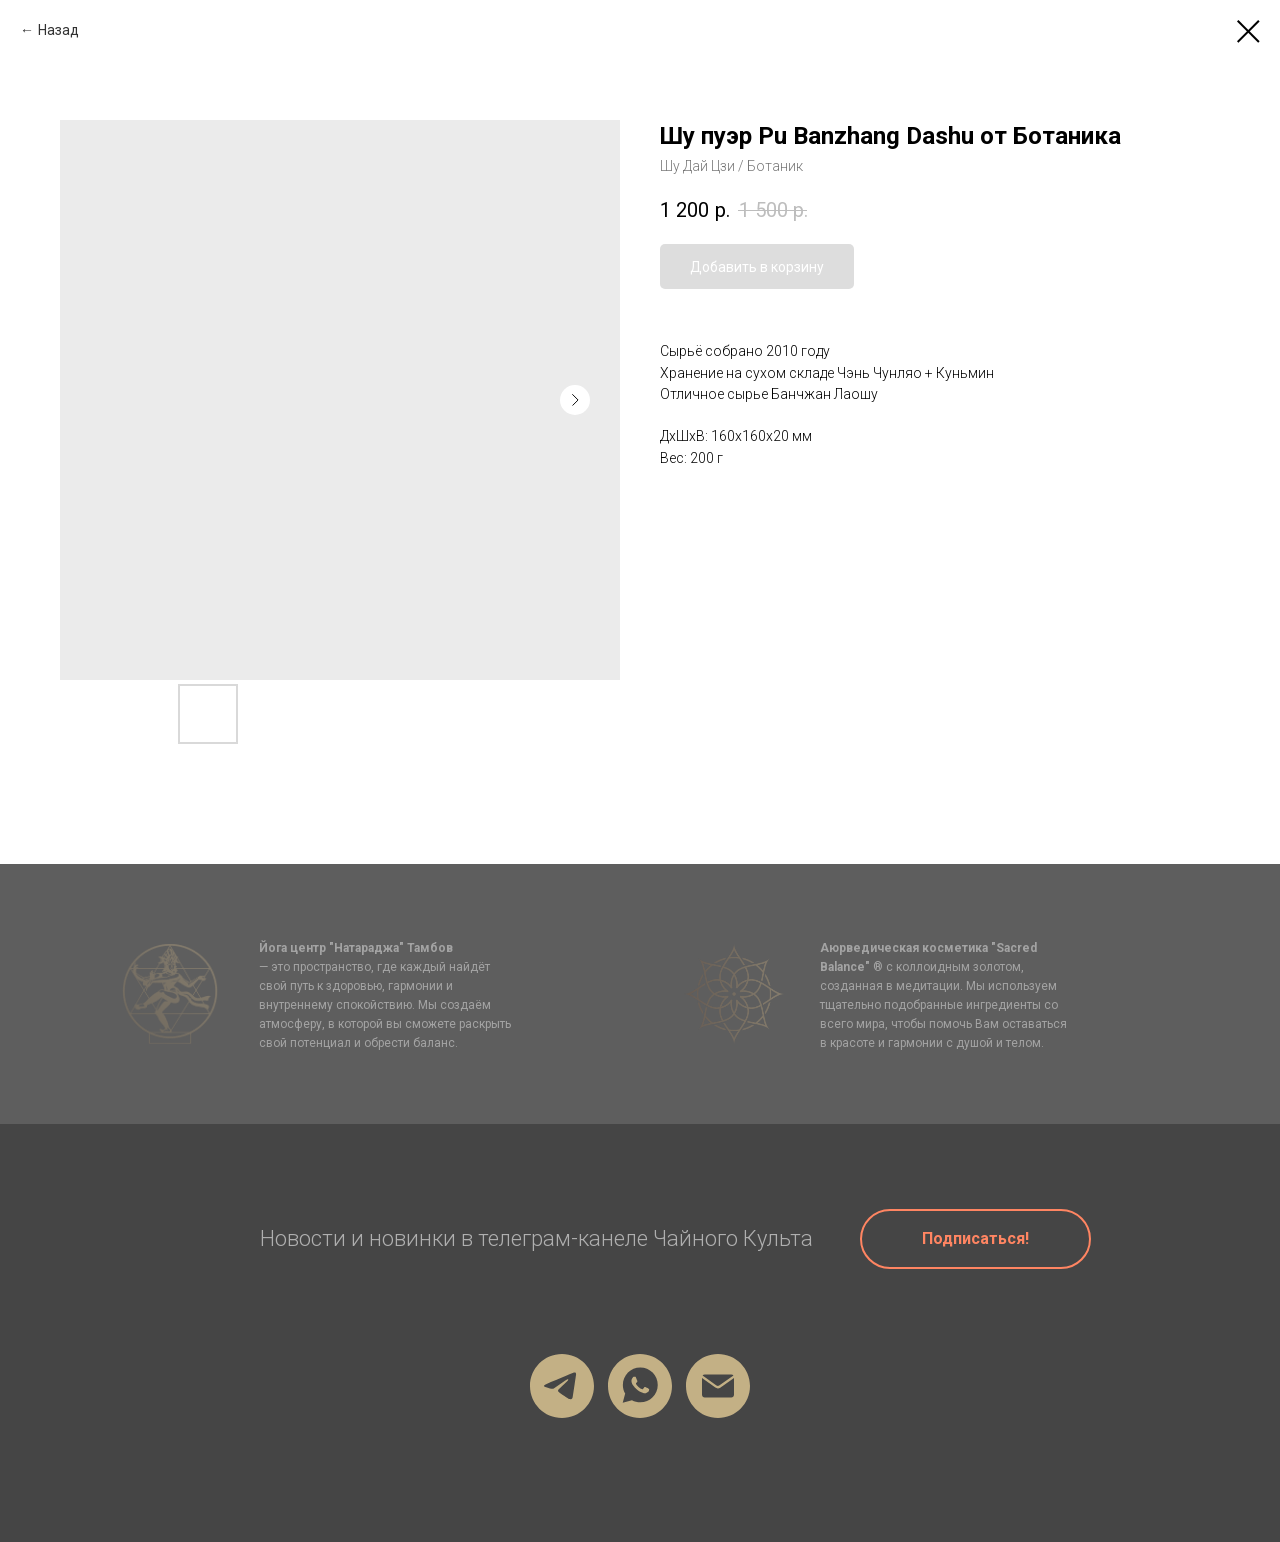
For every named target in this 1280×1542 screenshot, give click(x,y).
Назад (58, 30)
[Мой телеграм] (562, 1386)
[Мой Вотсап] (640, 1386)
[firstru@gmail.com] (718, 1386)
